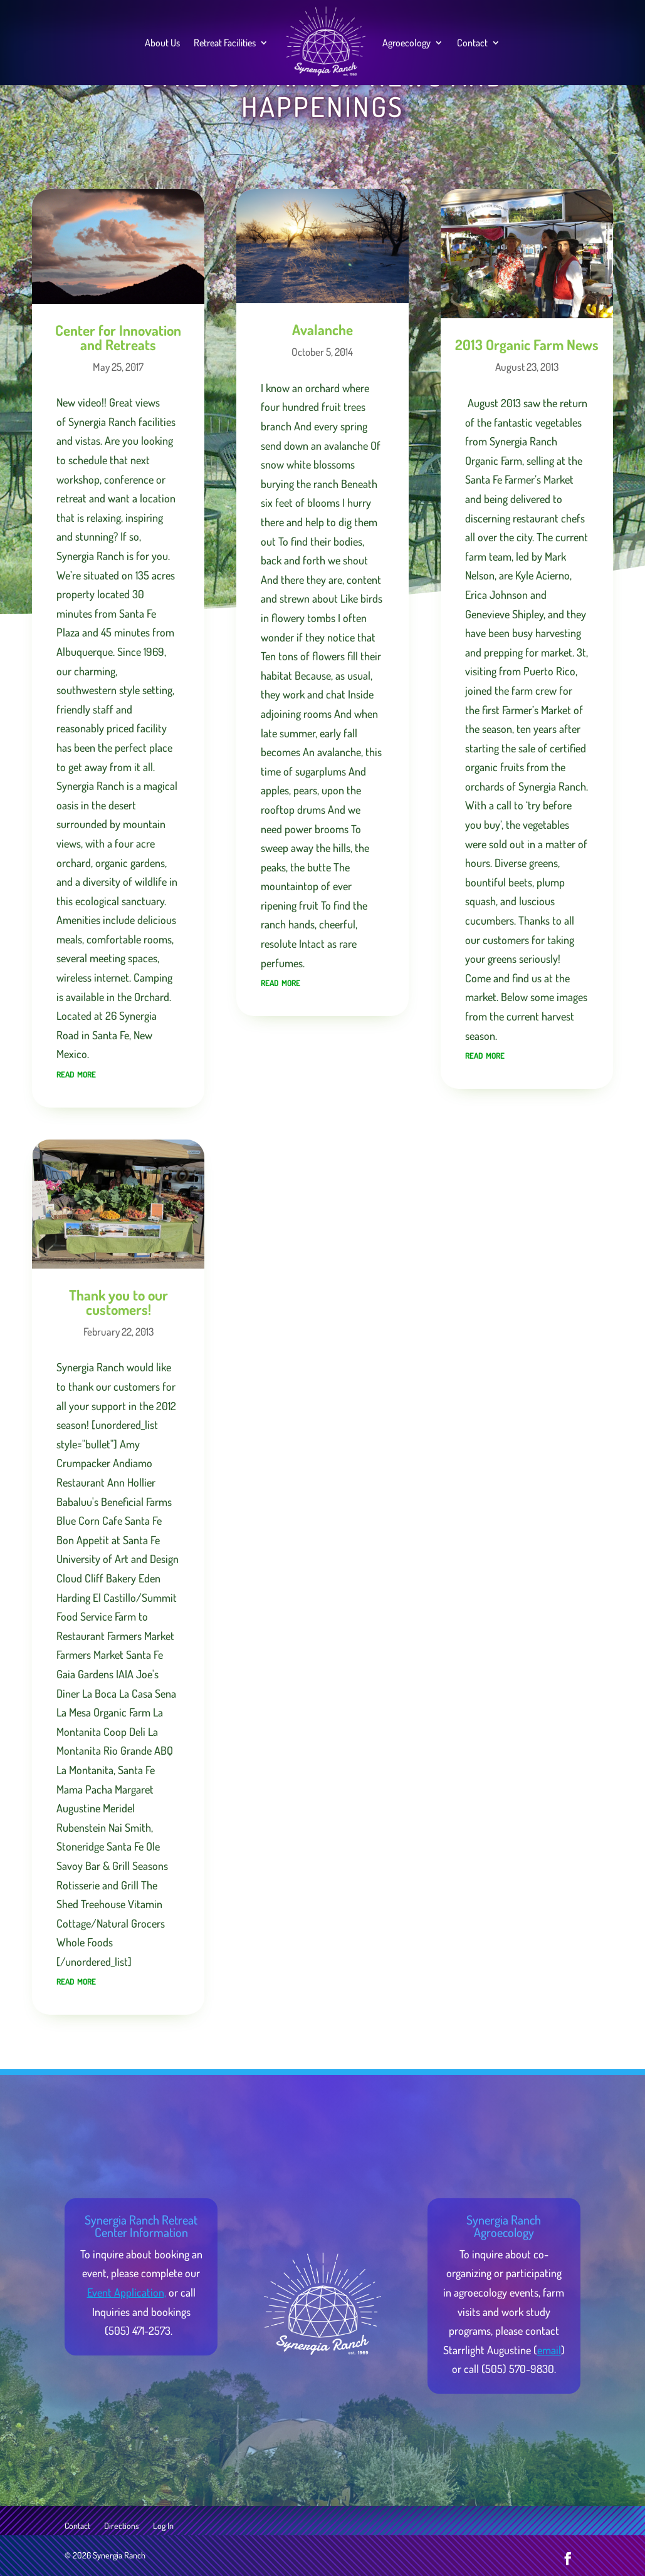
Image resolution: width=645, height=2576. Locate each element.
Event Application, (126, 2292)
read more (76, 1073)
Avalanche (322, 329)
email (549, 2350)
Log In (163, 2526)
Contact (472, 42)
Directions (121, 2526)
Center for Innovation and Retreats (118, 337)
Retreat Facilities (225, 42)
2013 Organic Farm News (527, 344)
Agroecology (406, 42)
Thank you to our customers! (118, 1301)
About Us (162, 42)
